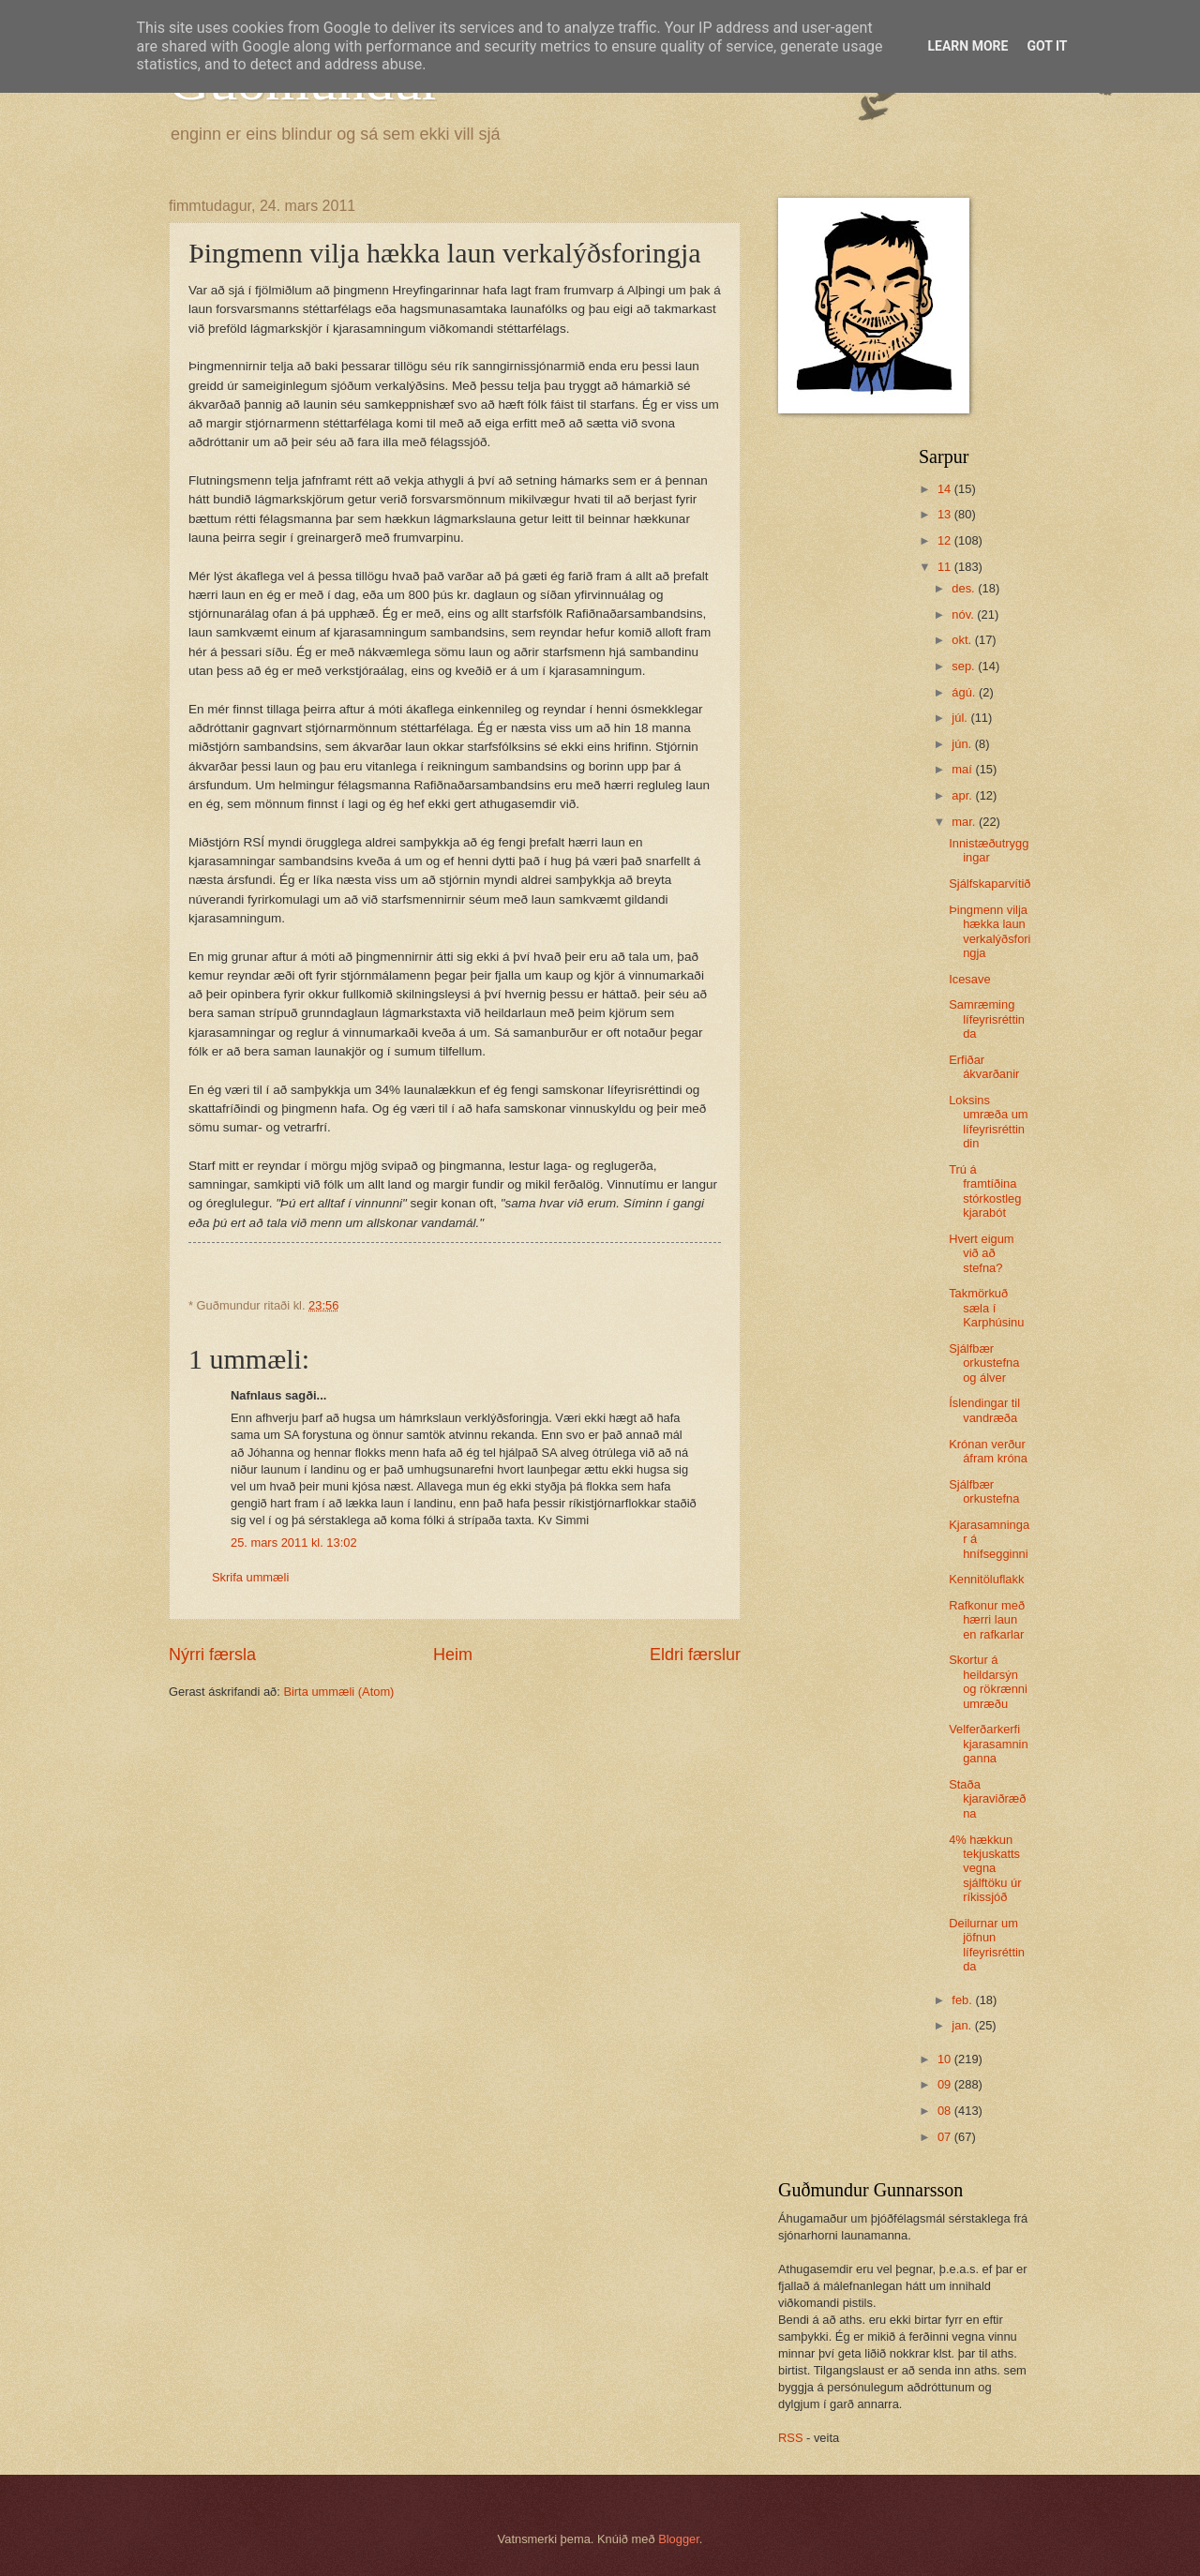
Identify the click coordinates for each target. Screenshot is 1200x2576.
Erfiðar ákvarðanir (984, 1067)
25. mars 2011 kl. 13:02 (294, 1542)
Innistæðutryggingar (988, 850)
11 (946, 567)
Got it (1047, 45)
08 (946, 2111)
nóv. (964, 614)
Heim (452, 1654)
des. (965, 588)
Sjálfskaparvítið (989, 883)
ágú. (965, 692)
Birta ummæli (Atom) (338, 1692)
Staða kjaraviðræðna (987, 1798)
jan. (963, 2025)
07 (946, 2137)
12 (946, 540)
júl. (961, 718)
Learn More (967, 45)
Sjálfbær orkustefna (984, 1491)
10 (946, 2059)
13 (946, 514)
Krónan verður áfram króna (988, 1451)
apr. (963, 795)
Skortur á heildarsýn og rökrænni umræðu (988, 1681)
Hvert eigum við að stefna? (981, 1253)
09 (946, 2084)
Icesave (969, 979)
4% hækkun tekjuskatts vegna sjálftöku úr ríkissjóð (985, 1869)
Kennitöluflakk (986, 1579)
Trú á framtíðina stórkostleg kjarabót (985, 1191)
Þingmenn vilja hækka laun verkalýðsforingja (989, 931)
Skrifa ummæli (250, 1577)
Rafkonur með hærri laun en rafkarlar (987, 1619)
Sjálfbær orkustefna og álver (984, 1363)
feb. (963, 2000)
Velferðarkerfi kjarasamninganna (988, 1743)
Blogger (678, 2539)
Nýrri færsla (212, 1654)
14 (946, 489)
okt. (963, 640)
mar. (965, 822)
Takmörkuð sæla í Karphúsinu (986, 1307)
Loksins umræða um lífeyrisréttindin (988, 1121)
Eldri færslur (695, 1654)
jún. (963, 744)
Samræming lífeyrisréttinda (987, 1019)
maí (963, 769)
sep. (965, 666)
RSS (790, 2438)
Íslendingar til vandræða (984, 1410)
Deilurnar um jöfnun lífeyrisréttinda (987, 1944)
